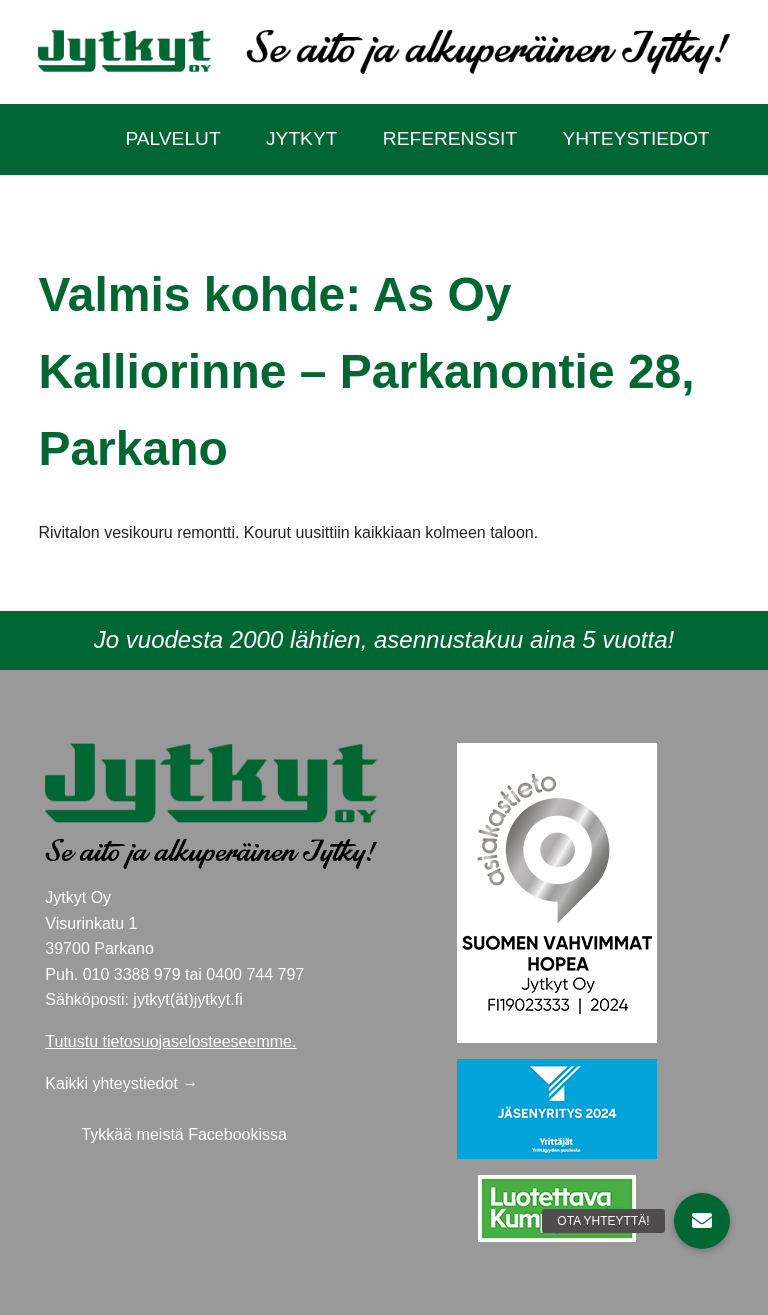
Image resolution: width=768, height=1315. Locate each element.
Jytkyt (301, 138)
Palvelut (172, 138)
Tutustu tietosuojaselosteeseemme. (170, 1041)
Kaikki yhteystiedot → (121, 1083)
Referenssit (450, 138)
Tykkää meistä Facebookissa (183, 1134)
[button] (702, 1221)
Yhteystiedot (635, 138)
